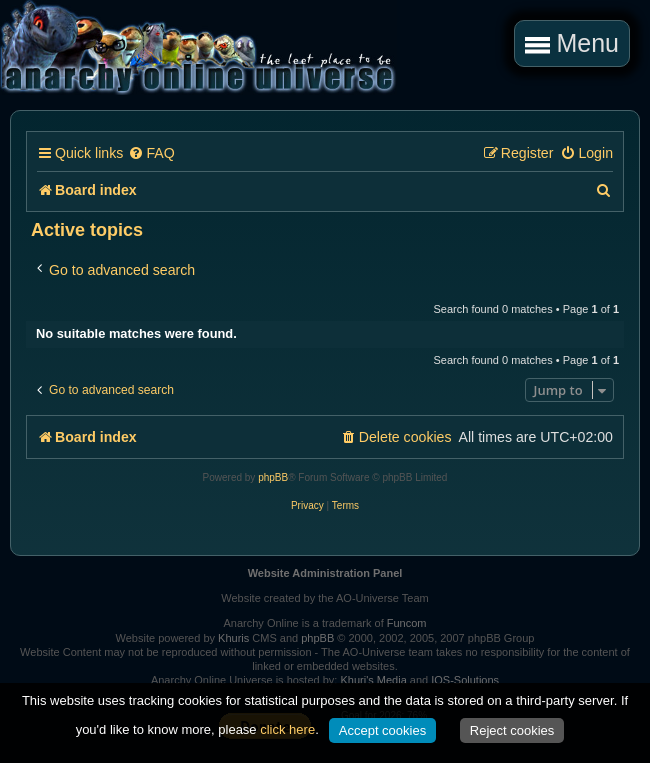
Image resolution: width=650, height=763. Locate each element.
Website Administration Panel (325, 573)
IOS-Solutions (465, 680)
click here (287, 729)
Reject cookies (512, 730)
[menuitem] (151, 153)
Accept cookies (382, 730)
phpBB (273, 477)
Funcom (407, 623)
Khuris (233, 638)
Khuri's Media (373, 680)
